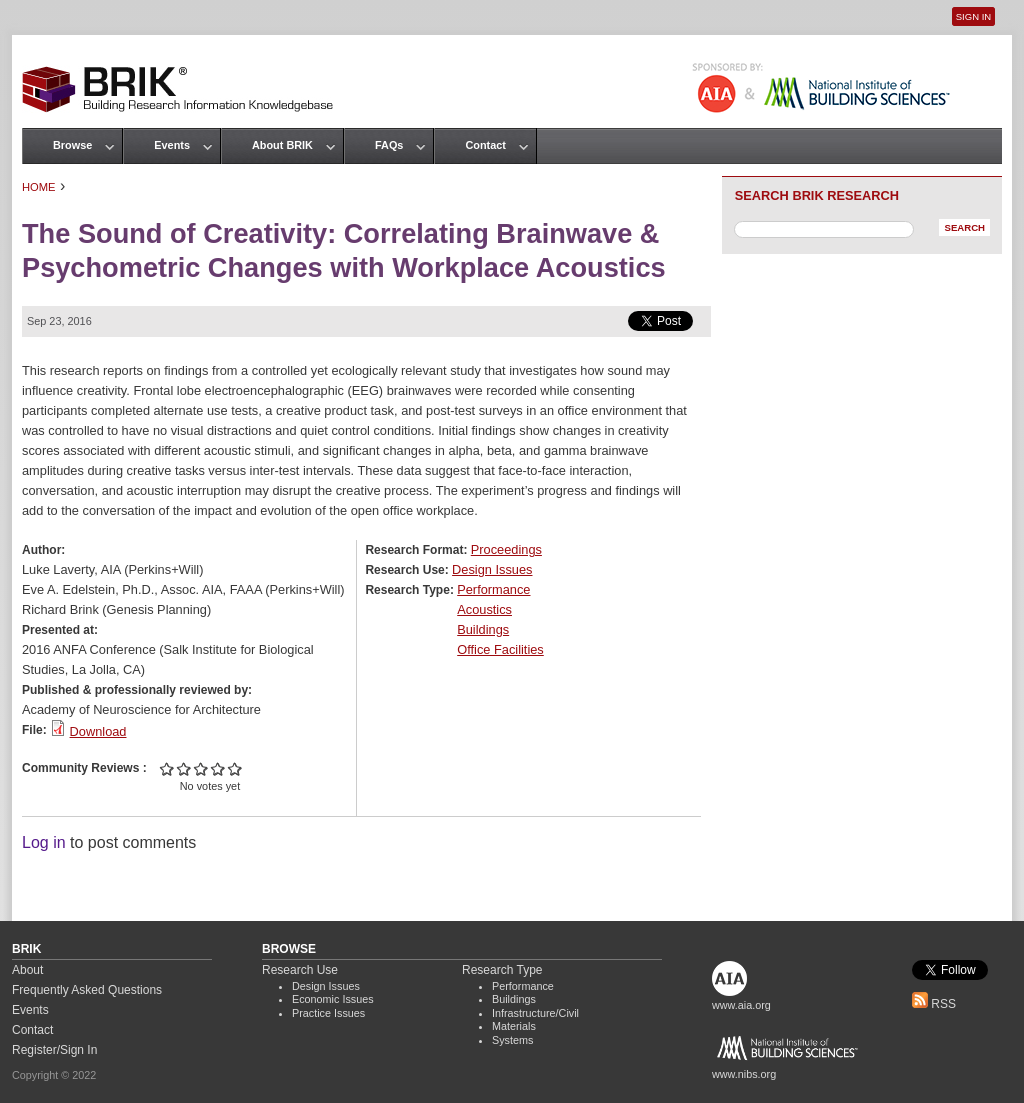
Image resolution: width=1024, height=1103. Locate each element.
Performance (493, 589)
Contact (485, 145)
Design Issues (492, 569)
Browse (72, 145)
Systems (512, 1040)
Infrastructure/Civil (535, 1013)
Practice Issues (328, 1013)
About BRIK (282, 145)
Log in (44, 842)
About (27, 970)
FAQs (389, 145)
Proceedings (506, 549)
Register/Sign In (54, 1050)
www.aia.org (741, 1005)
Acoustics (484, 609)
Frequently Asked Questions (87, 990)
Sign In (973, 16)
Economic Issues (333, 999)
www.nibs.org (744, 1074)
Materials (514, 1026)
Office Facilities (500, 649)
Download (98, 731)
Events (172, 145)
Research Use (300, 970)
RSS (934, 1004)
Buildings (483, 629)
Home (39, 187)
